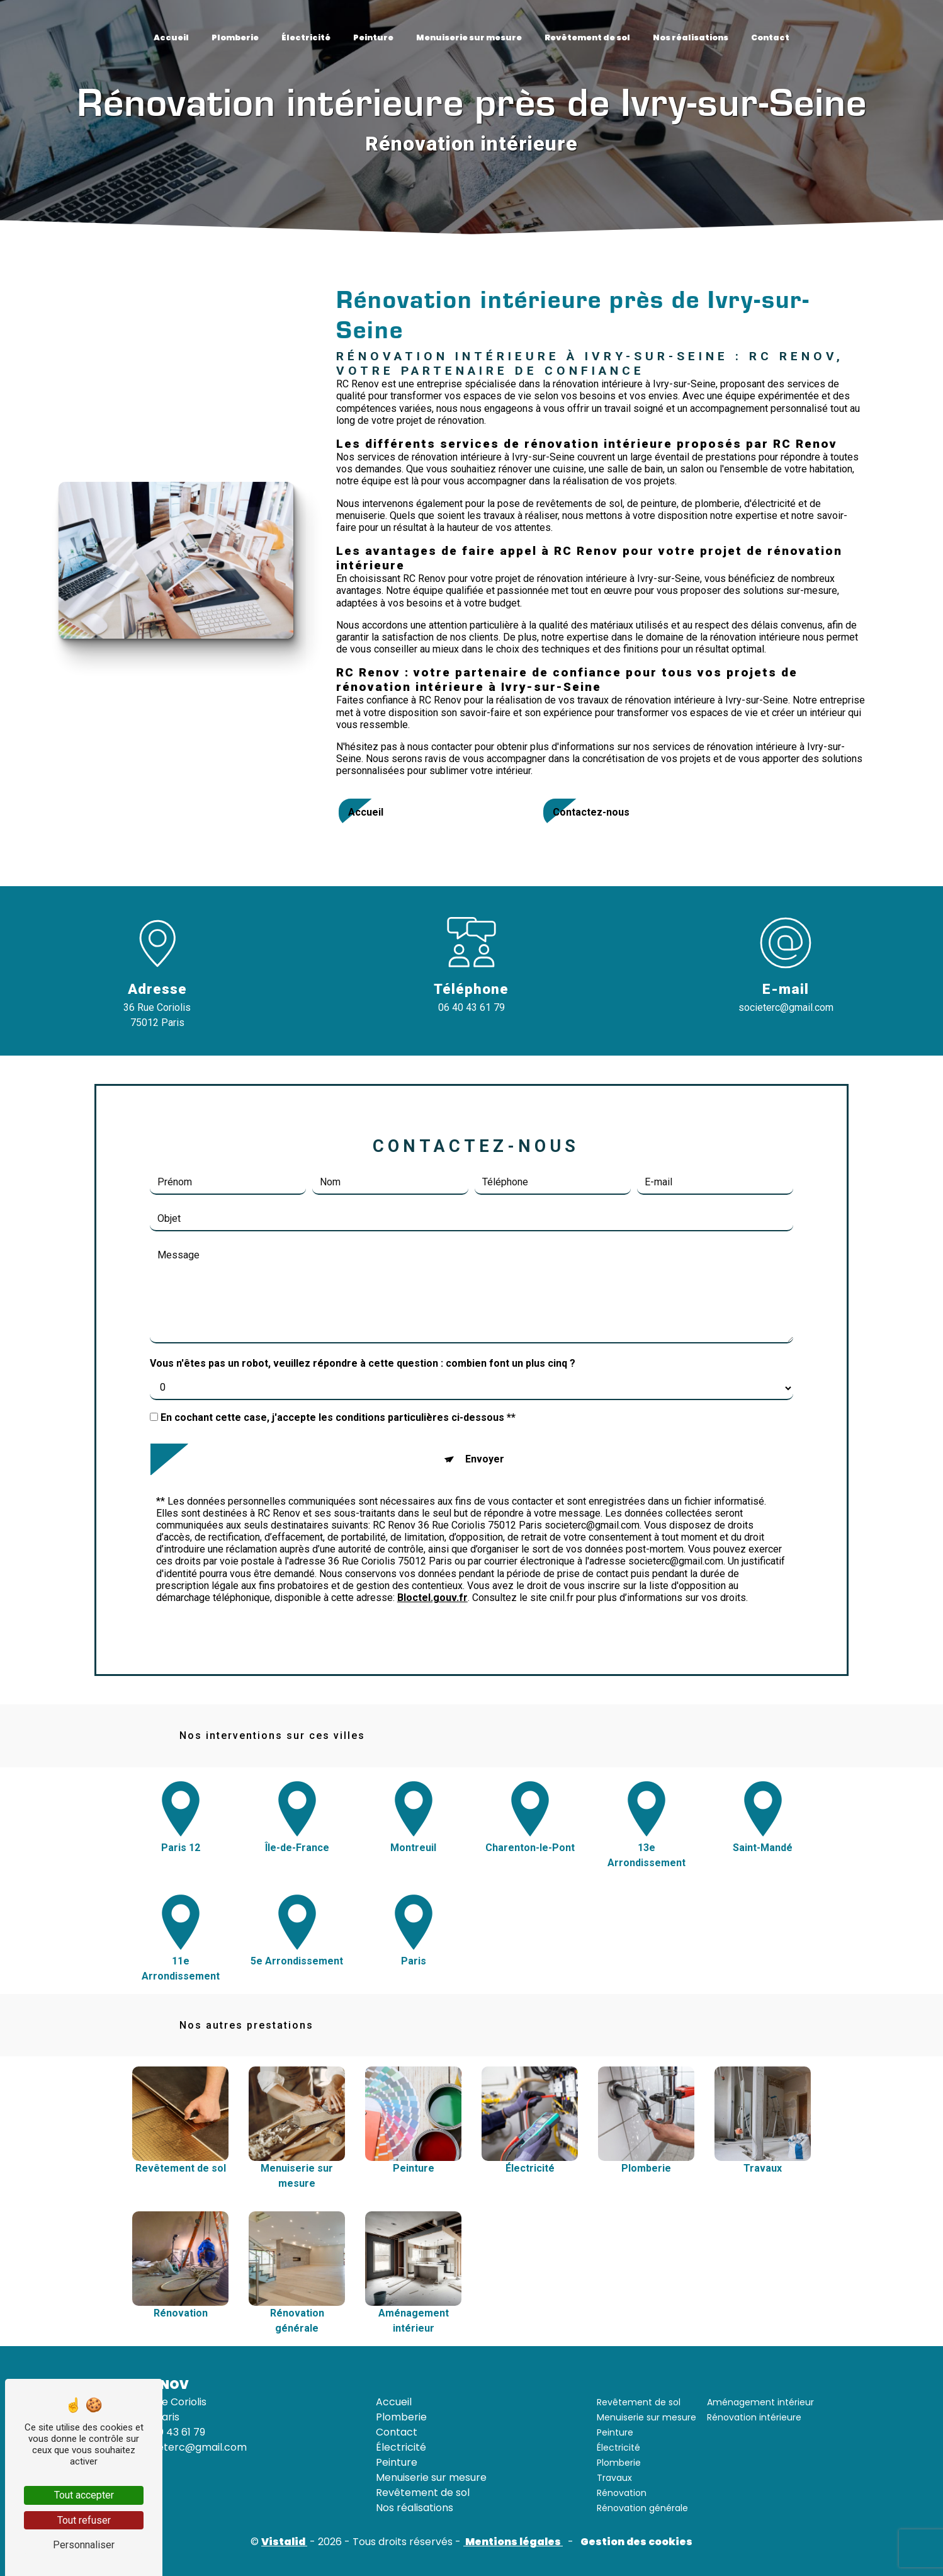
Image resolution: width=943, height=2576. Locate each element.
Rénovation (622, 2493)
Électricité (305, 37)
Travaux (614, 2477)
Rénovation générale (642, 2508)
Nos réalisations (690, 37)
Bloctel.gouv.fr (432, 1535)
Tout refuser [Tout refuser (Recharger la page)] (84, 2520)
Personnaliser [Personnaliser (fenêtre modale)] (84, 2545)
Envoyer (484, 1396)
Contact (770, 37)
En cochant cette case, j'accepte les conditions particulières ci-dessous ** (338, 1354)
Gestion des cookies (635, 2541)
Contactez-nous (591, 812)
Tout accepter (84, 2495)
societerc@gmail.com (785, 1007)
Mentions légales (513, 2541)
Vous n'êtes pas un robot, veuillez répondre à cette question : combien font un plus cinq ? (362, 1300)
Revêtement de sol (587, 37)
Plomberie (235, 37)
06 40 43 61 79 (471, 1007)
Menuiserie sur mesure (469, 37)
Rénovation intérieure (754, 2417)
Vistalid (284, 2541)
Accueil (171, 37)
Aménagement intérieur (760, 2402)
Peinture (373, 37)
